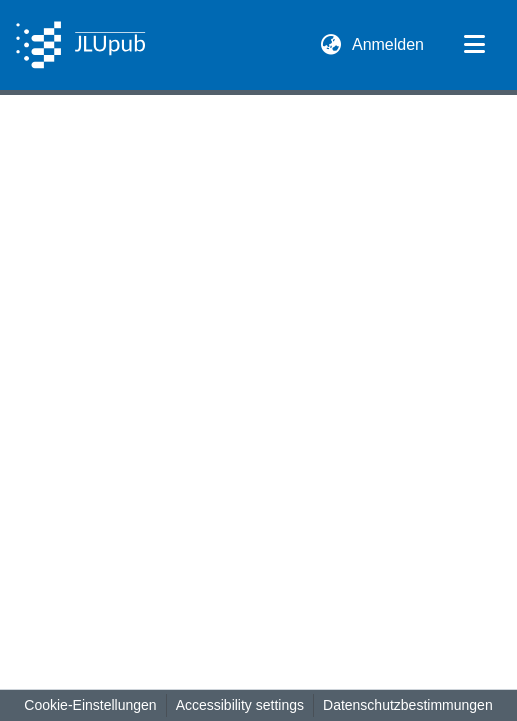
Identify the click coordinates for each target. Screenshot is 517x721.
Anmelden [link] (389, 44)
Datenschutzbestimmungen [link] (408, 705)
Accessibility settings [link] (240, 705)
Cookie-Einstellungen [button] (90, 705)
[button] (80, 45)
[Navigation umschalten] (474, 45)
